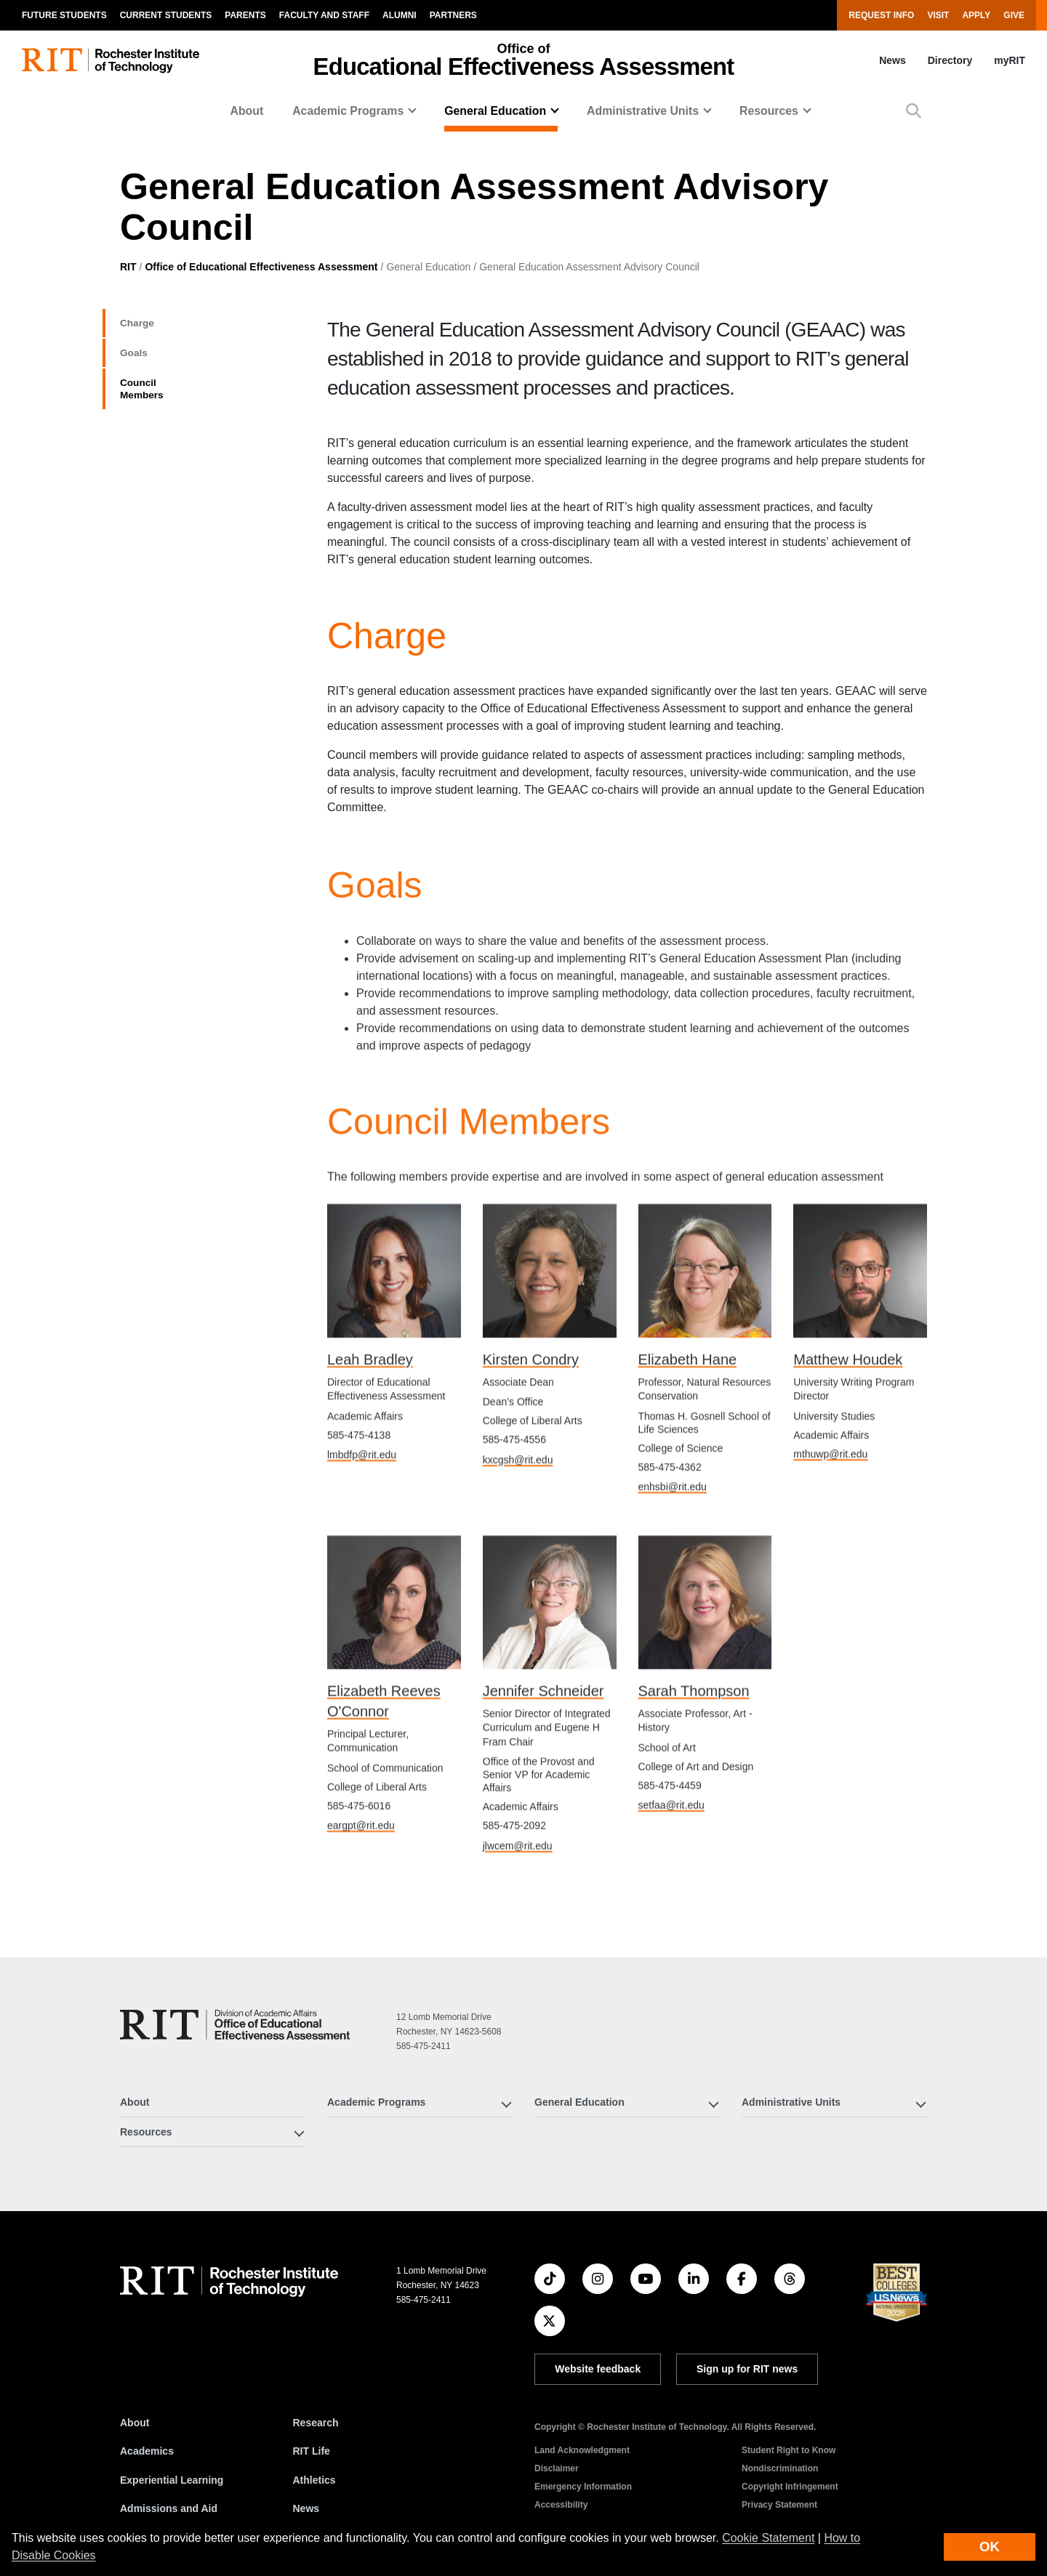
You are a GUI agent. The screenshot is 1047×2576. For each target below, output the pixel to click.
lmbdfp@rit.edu (361, 1507)
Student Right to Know (788, 2450)
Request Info (881, 15)
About (246, 111)
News (892, 60)
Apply (976, 15)
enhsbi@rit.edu (672, 1539)
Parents (245, 15)
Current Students (166, 15)
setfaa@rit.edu (671, 1858)
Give (1013, 15)
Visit (938, 15)
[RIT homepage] (110, 60)
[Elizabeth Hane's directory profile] (705, 1323)
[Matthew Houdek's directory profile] (860, 1323)
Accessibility (560, 2505)
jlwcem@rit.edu (518, 1898)
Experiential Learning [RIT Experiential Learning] (171, 2480)
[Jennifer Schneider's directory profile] (550, 1655)
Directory (950, 60)
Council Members (180, 398)
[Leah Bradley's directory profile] (394, 1323)
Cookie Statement (768, 2538)
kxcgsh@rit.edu (518, 1512)
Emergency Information (583, 2487)
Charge (145, 326)
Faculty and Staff (324, 15)
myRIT (1009, 60)
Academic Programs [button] (348, 111)
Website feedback (598, 2369)
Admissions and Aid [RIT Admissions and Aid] (168, 2508)
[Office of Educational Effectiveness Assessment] (235, 2025)
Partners (453, 15)
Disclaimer (556, 2468)
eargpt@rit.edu (361, 1879)
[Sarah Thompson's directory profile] (705, 1655)
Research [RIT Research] (316, 2422)
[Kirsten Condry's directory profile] (550, 1323)
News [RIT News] (306, 2508)
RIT (128, 267)
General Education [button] (495, 111)
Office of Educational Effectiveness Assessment (261, 267)
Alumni (399, 15)
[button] (913, 111)
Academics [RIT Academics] (147, 2451)
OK (989, 2546)
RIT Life (311, 2451)
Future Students (64, 15)
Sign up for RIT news (747, 2369)
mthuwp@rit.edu (830, 1507)
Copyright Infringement (790, 2487)
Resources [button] (768, 111)
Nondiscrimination (780, 2468)
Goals (140, 362)
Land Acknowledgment (582, 2450)
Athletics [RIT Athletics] (314, 2480)
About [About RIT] (134, 2422)
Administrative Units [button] (643, 111)
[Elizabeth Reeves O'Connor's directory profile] (394, 1655)
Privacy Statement (779, 2505)
